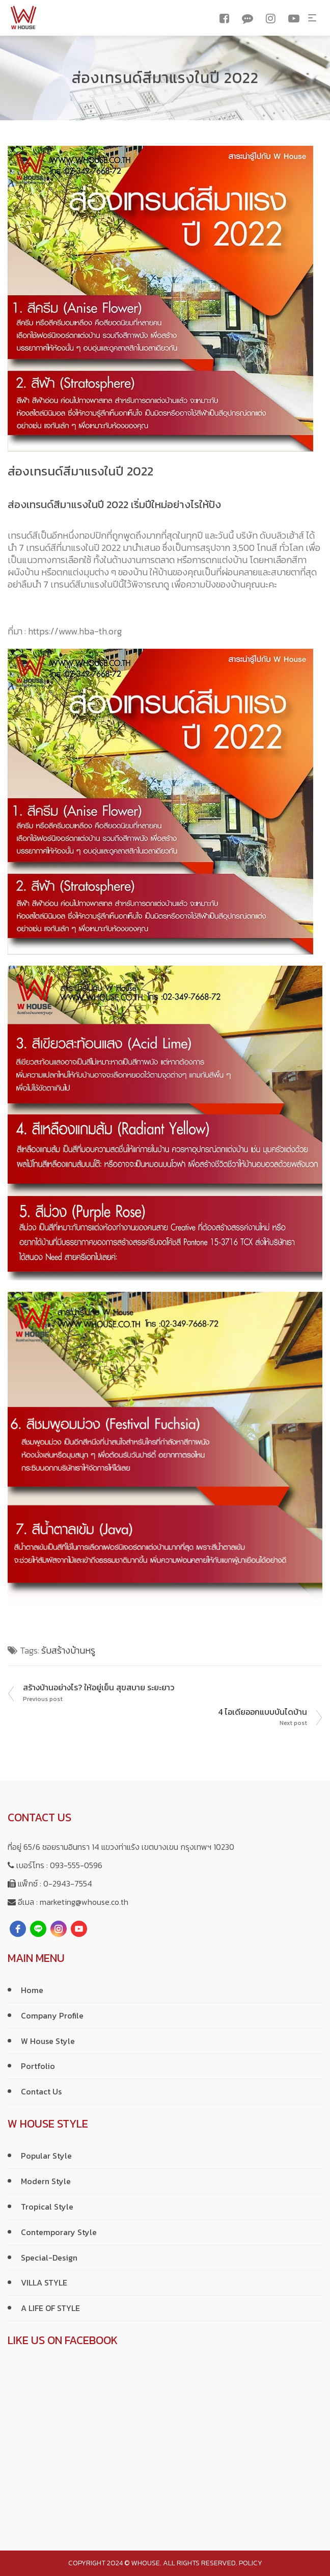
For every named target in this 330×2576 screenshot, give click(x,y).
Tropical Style (47, 2206)
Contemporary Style (59, 2232)
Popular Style (46, 2155)
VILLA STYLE (44, 2282)
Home (32, 1990)
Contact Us (41, 2091)
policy (250, 2563)
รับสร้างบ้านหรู (68, 1650)
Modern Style (46, 2181)
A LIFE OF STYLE (50, 2308)
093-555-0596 (76, 1865)
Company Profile (52, 2015)
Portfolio (38, 2066)
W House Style (48, 2041)
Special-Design (49, 2257)
